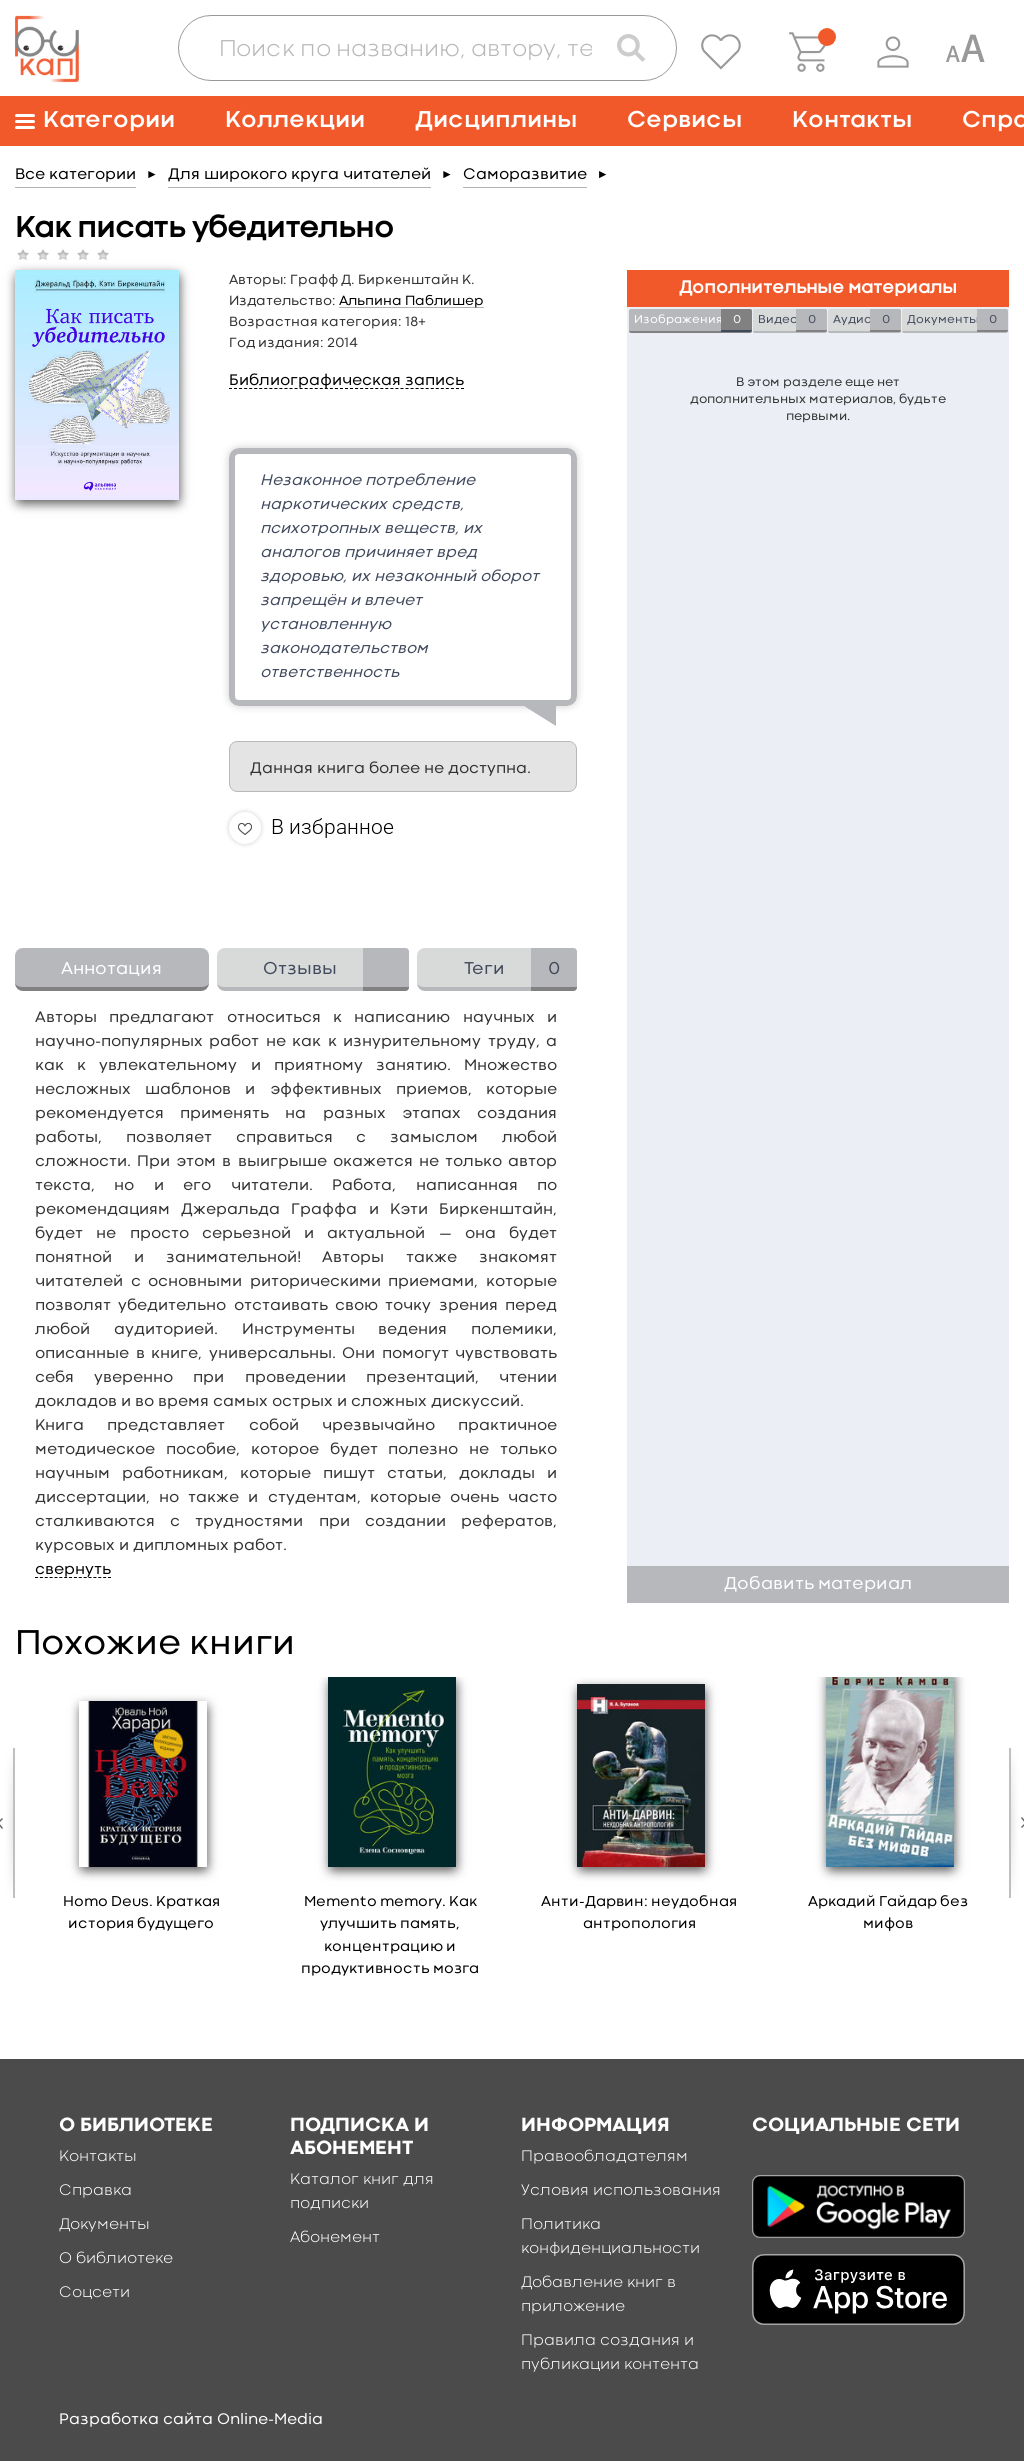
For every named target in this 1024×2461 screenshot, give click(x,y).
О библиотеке (116, 2259)
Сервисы (684, 120)
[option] (141, 1812)
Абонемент (335, 2238)
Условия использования (621, 2191)
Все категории (75, 175)
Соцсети (94, 2293)
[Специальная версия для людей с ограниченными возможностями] (965, 52)
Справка (95, 2191)
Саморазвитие (525, 175)
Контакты (852, 120)
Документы (104, 2225)
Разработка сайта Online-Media (191, 2420)
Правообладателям (604, 2157)
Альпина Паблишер (411, 301)
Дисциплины (496, 120)
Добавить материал (818, 1584)
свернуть (73, 1570)
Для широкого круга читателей (299, 175)
